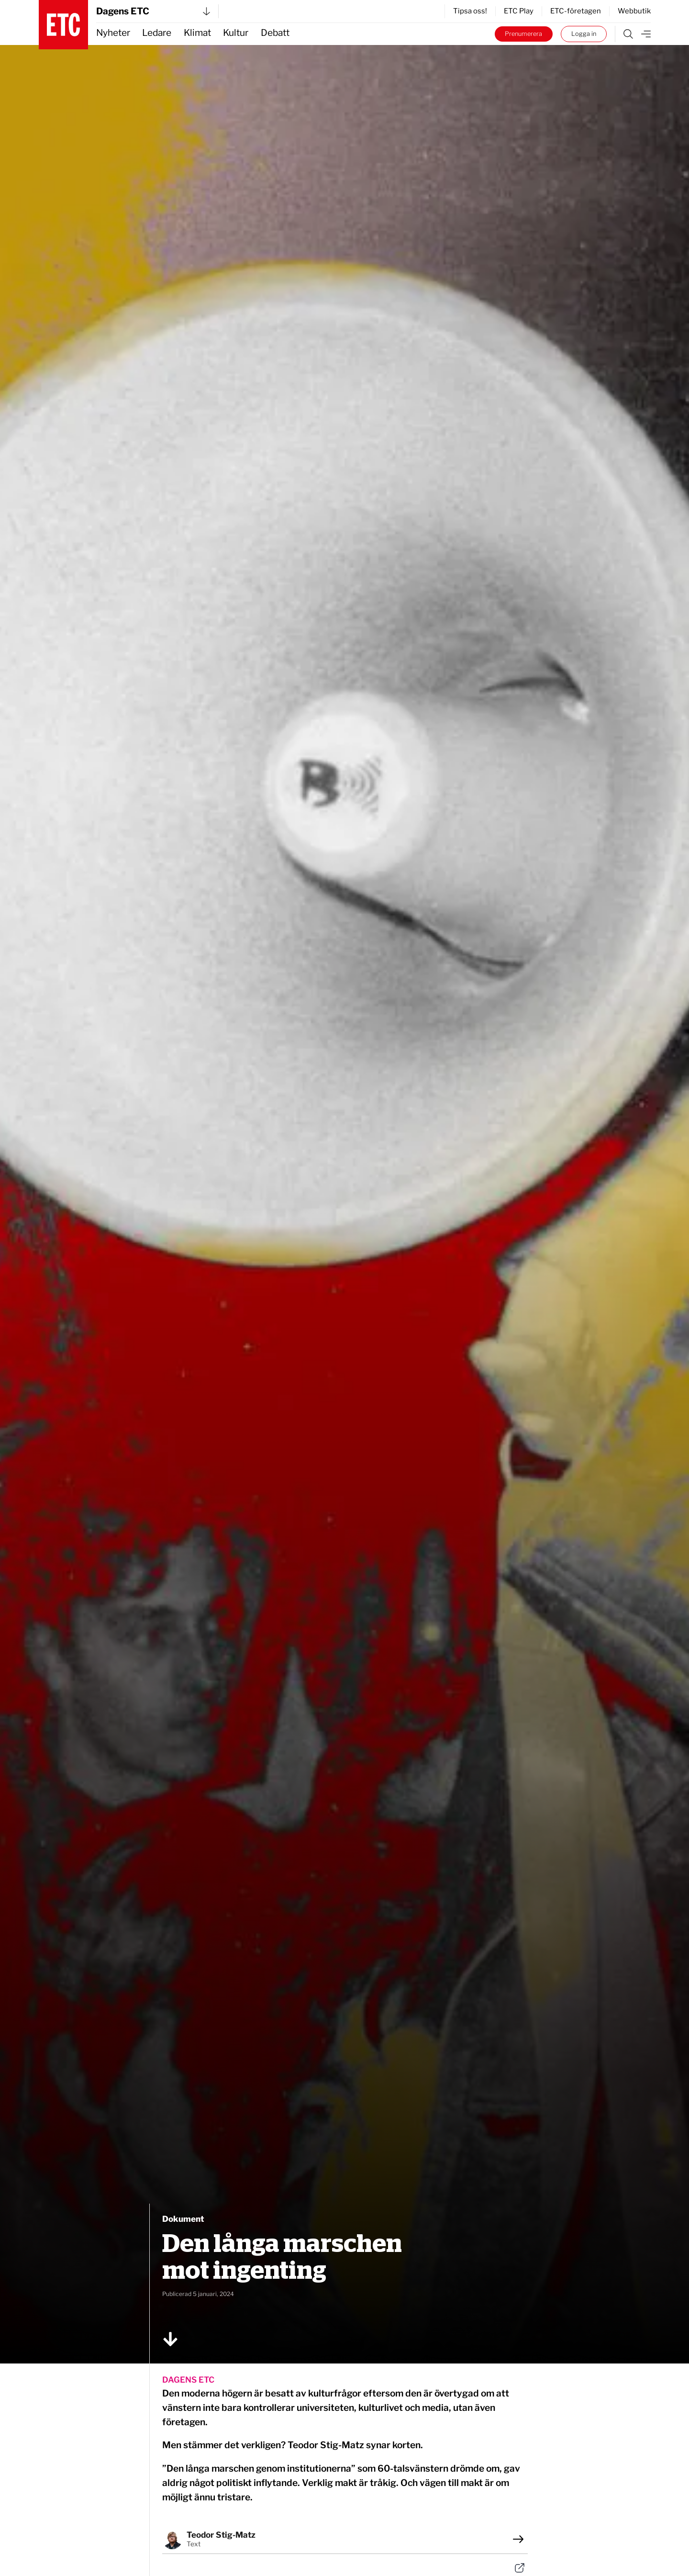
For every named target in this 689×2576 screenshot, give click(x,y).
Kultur (235, 32)
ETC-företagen (575, 11)
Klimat (197, 32)
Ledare (156, 32)
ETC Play (518, 11)
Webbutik (634, 11)
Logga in (583, 33)
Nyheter (113, 32)
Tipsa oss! (470, 11)
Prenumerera (523, 33)
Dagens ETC (153, 11)
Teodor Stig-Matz (221, 2535)
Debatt (275, 32)
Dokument (183, 2219)
